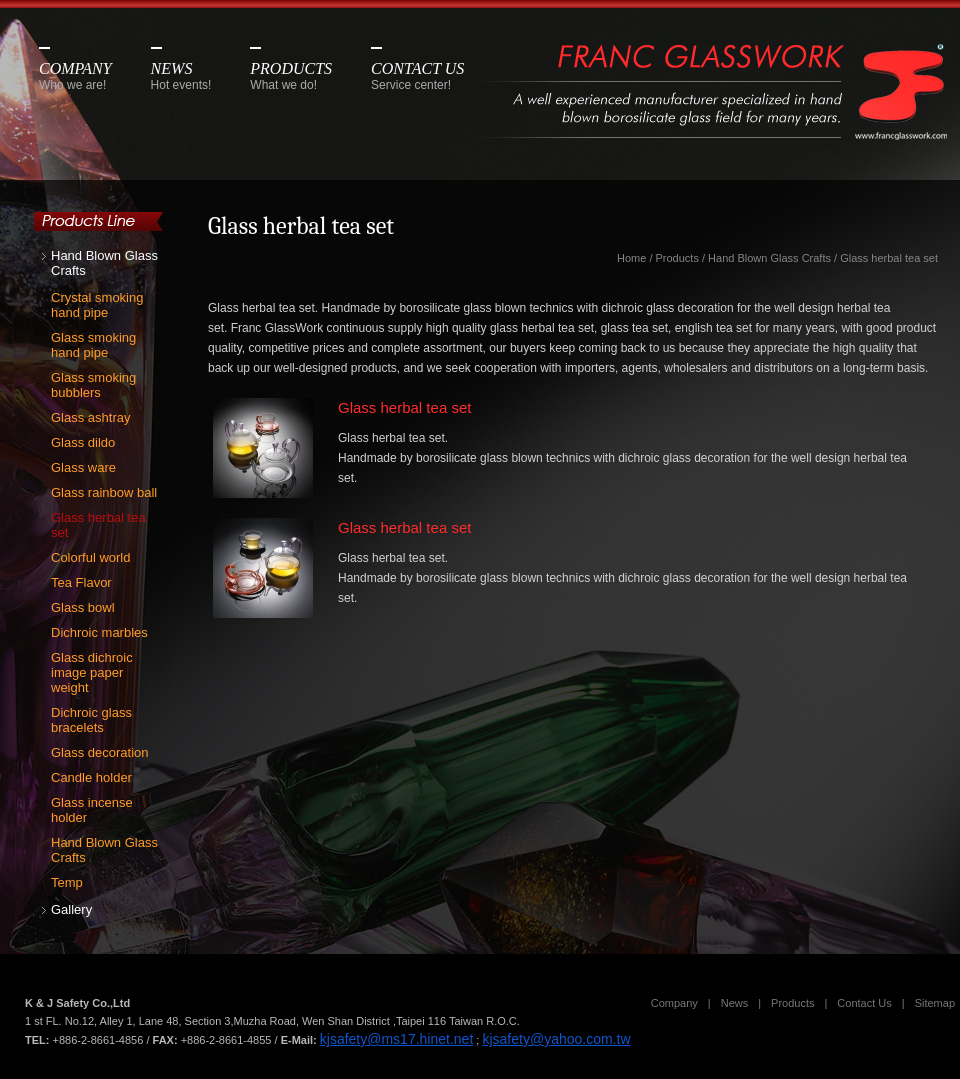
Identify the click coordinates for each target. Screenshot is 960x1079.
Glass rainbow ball (104, 492)
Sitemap (935, 1003)
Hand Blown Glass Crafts (104, 263)
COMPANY (75, 76)
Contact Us (864, 1003)
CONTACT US (417, 76)
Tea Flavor (81, 582)
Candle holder (91, 777)
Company (674, 1003)
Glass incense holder (92, 810)
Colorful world (90, 557)
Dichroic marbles (99, 632)
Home (631, 258)
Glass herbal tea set (98, 525)
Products (677, 258)
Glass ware (83, 467)
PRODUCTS (291, 76)
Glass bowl (83, 607)
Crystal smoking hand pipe (97, 305)
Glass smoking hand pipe (93, 345)
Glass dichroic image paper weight (92, 672)
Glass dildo (83, 442)
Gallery (71, 909)
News (735, 1003)
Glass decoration (100, 752)
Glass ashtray (90, 417)
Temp (67, 882)
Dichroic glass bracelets (91, 720)
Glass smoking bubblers (93, 385)
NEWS (181, 76)
